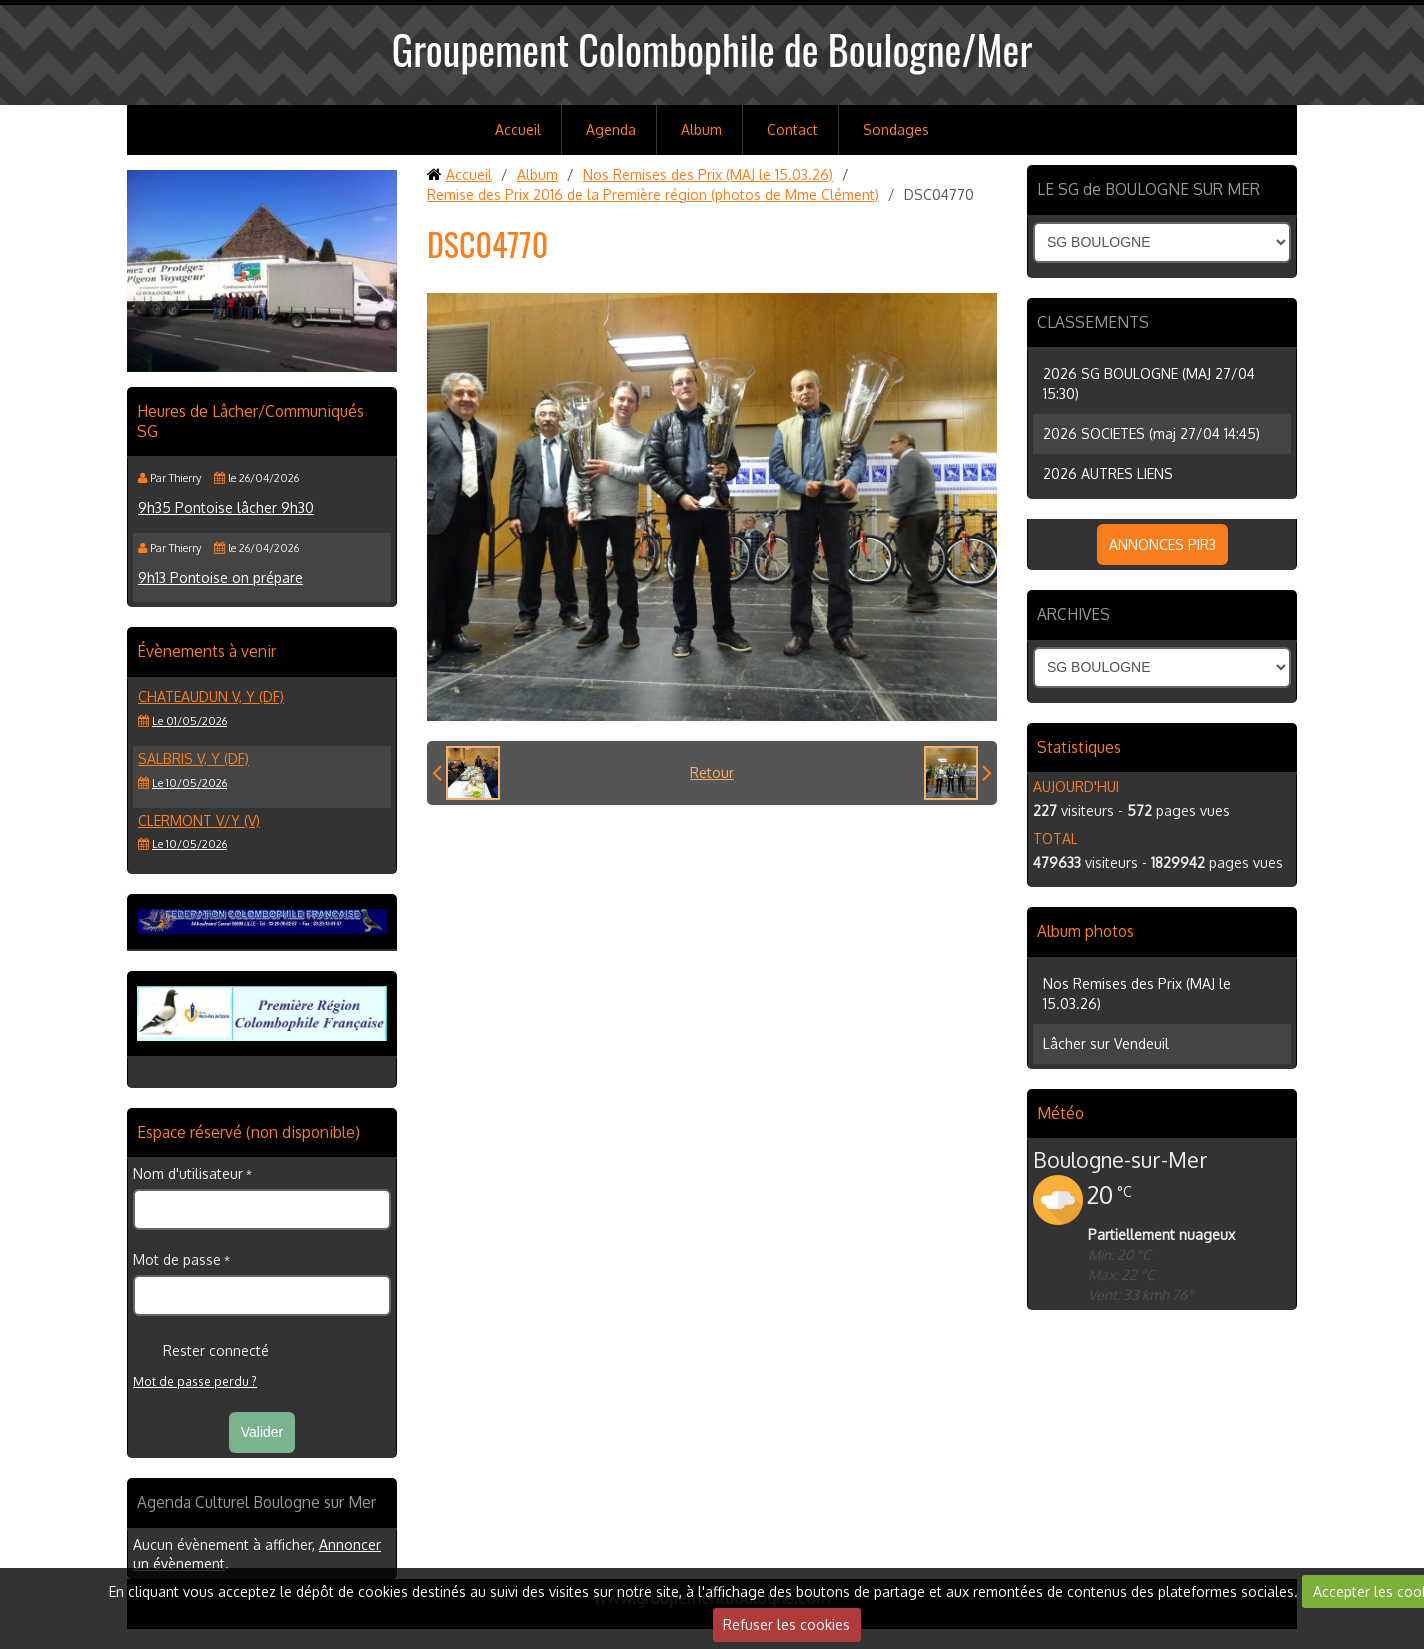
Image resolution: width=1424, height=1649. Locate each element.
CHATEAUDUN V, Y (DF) (211, 696)
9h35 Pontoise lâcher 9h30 (226, 507)
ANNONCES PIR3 (1162, 544)
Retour (712, 772)
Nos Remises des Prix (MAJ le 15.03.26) (708, 174)
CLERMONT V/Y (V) (199, 820)
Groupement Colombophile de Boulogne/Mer (712, 49)
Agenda (611, 129)
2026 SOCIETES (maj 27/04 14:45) (1151, 433)
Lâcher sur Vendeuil (1106, 1043)
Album (701, 129)
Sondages (896, 129)
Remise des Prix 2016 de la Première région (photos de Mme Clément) (653, 194)
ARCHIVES (1073, 614)
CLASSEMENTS (1093, 322)
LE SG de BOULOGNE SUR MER (1148, 189)
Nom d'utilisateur (188, 1173)
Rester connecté (201, 1351)
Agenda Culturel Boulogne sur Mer (256, 1502)
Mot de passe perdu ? (195, 1381)
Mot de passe (177, 1259)
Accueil (518, 129)
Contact (792, 129)
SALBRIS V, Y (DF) (193, 758)
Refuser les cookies (786, 1624)
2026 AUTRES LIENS (1108, 473)
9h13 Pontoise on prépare (220, 577)
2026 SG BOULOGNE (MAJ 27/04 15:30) (1149, 383)
